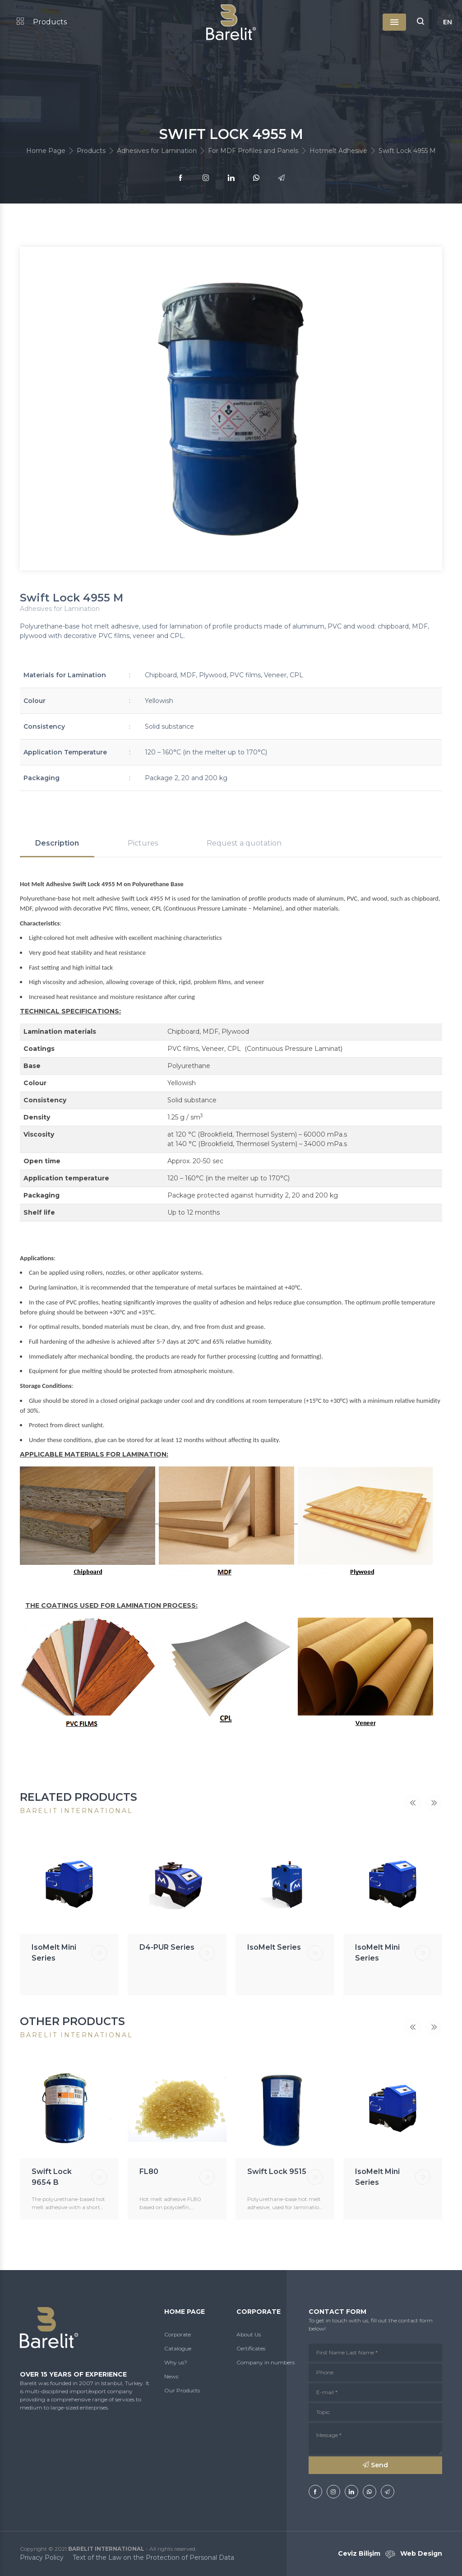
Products (42, 22)
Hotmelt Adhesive (338, 151)
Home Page (45, 151)
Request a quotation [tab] (244, 843)
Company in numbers (265, 2362)
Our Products (182, 2390)
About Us (248, 2334)
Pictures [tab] (143, 843)
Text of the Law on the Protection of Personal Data (153, 2557)
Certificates (250, 2348)
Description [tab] (57, 843)
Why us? (175, 2362)
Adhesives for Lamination (157, 151)
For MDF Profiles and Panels (253, 151)
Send (375, 2465)
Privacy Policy (42, 2557)
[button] (420, 22)
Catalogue (177, 2348)
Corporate (177, 2334)
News (171, 2376)
